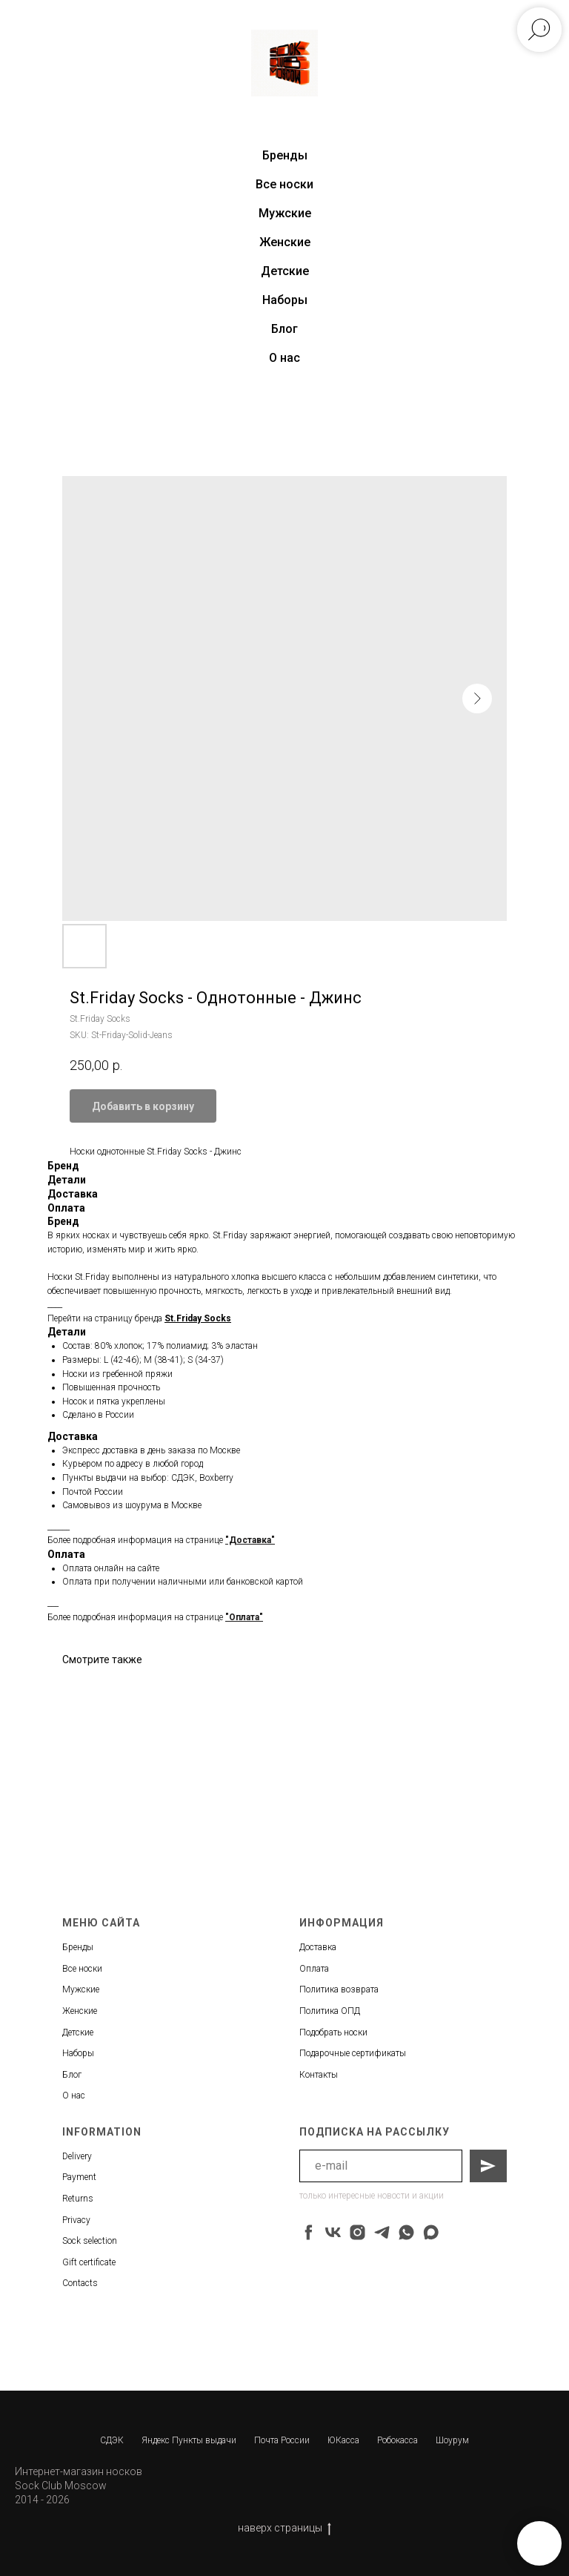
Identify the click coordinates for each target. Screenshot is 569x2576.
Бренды (77, 1947)
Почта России (282, 2440)
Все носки (284, 184)
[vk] (333, 2232)
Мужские (285, 213)
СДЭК (112, 2440)
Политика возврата (339, 1989)
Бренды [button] (284, 155)
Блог (284, 329)
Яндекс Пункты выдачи (189, 2440)
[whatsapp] (406, 2232)
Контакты (318, 2075)
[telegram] (382, 2232)
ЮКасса (343, 2440)
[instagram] (357, 2232)
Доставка (317, 1947)
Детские (285, 271)
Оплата (314, 1969)
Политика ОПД (329, 2011)
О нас (284, 358)
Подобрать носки (333, 2032)
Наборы (284, 300)
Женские (284, 242)
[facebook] (308, 2232)
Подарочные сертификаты (352, 2053)
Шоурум (452, 2440)
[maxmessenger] (431, 2232)
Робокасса (397, 2440)
